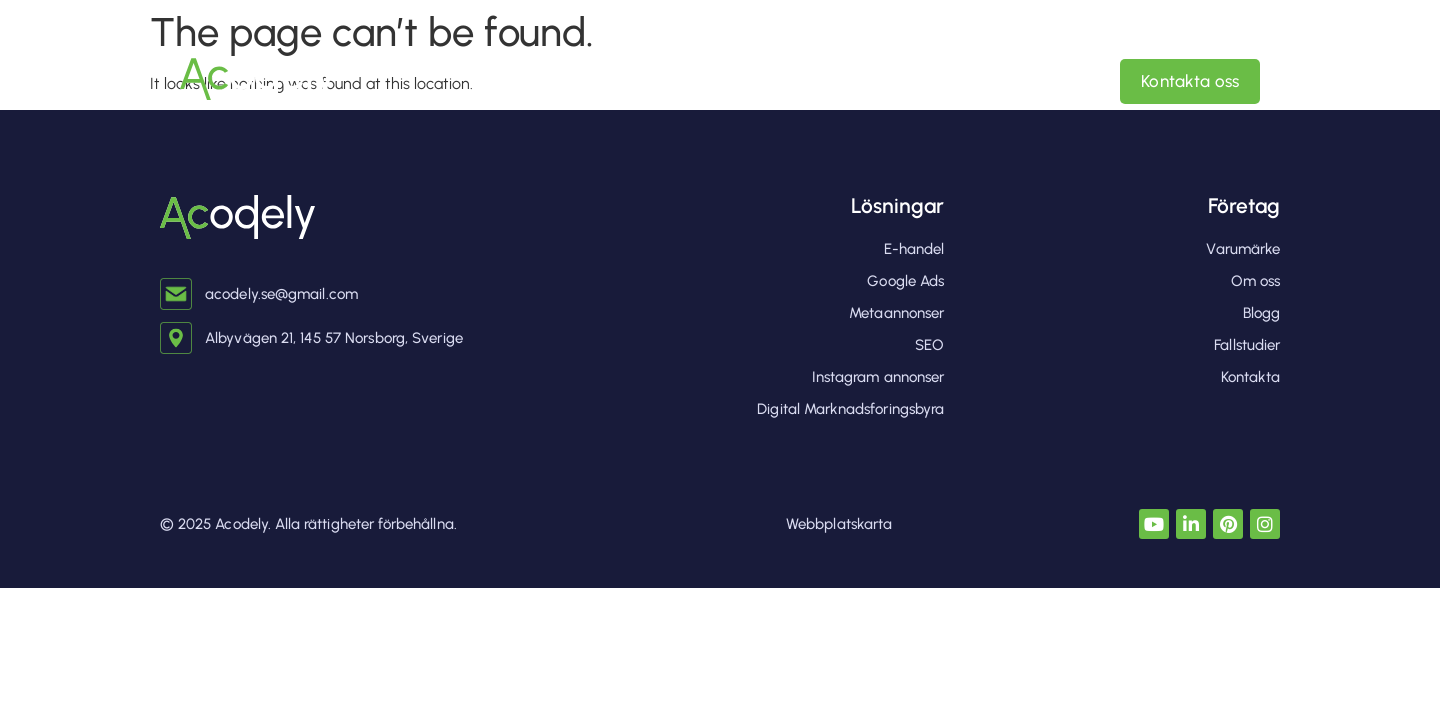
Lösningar (897, 205)
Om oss (1015, 81)
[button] (842, 81)
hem (678, 81)
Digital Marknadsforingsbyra (842, 81)
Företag (1244, 205)
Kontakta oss (1190, 81)
